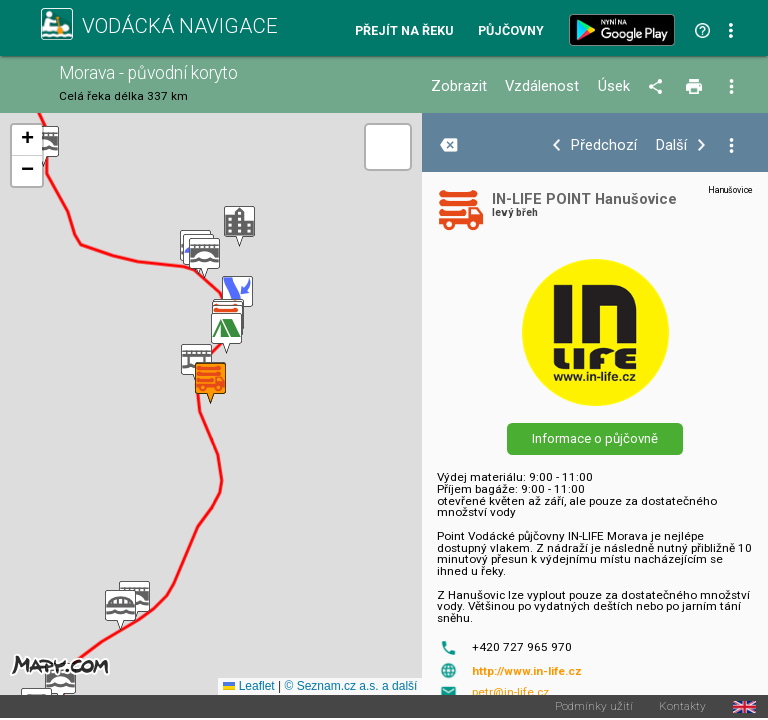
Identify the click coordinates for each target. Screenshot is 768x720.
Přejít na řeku (404, 31)
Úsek (614, 86)
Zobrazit (459, 86)
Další (671, 145)
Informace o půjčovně (595, 438)
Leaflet (248, 686)
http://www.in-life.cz (527, 671)
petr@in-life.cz (510, 692)
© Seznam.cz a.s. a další (350, 686)
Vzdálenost (542, 86)
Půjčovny (511, 31)
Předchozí (604, 145)
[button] (204, 258)
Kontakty (682, 707)
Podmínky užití (594, 707)
